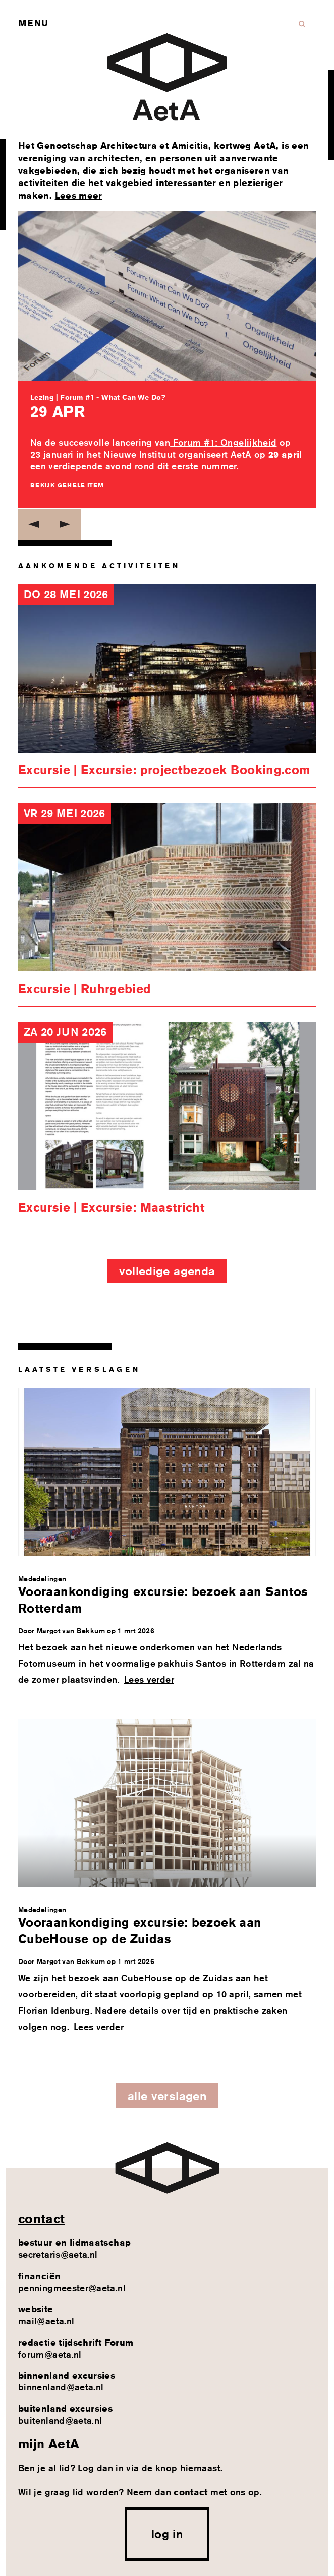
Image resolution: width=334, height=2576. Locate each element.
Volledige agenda (167, 1271)
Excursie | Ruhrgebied (84, 988)
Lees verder (149, 1679)
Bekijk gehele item (66, 485)
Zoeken (302, 24)
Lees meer (78, 195)
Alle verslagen (167, 2096)
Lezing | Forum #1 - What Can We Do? (97, 397)
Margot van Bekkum (71, 1630)
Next (65, 524)
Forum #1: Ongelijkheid (223, 442)
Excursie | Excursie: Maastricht (111, 1207)
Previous (33, 524)
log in (167, 2534)
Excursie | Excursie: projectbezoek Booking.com (164, 769)
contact (41, 2218)
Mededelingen (42, 1578)
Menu (33, 22)
